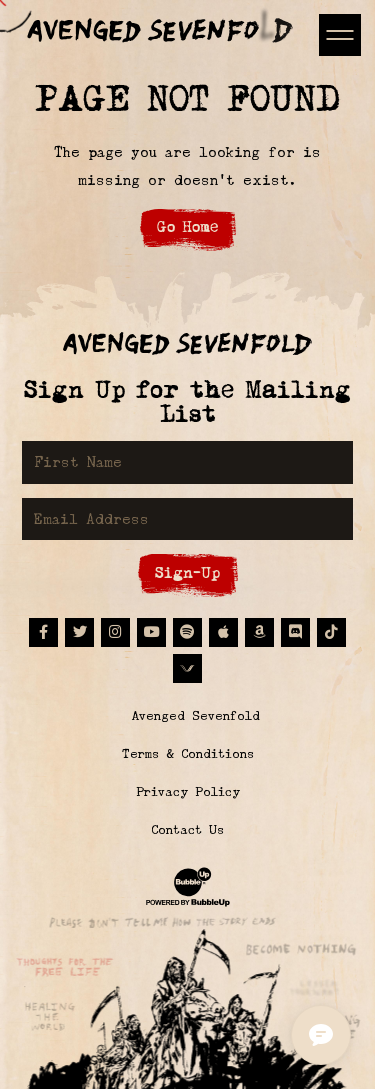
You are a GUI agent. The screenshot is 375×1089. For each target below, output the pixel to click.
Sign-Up (187, 572)
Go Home (187, 226)
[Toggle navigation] (339, 34)
